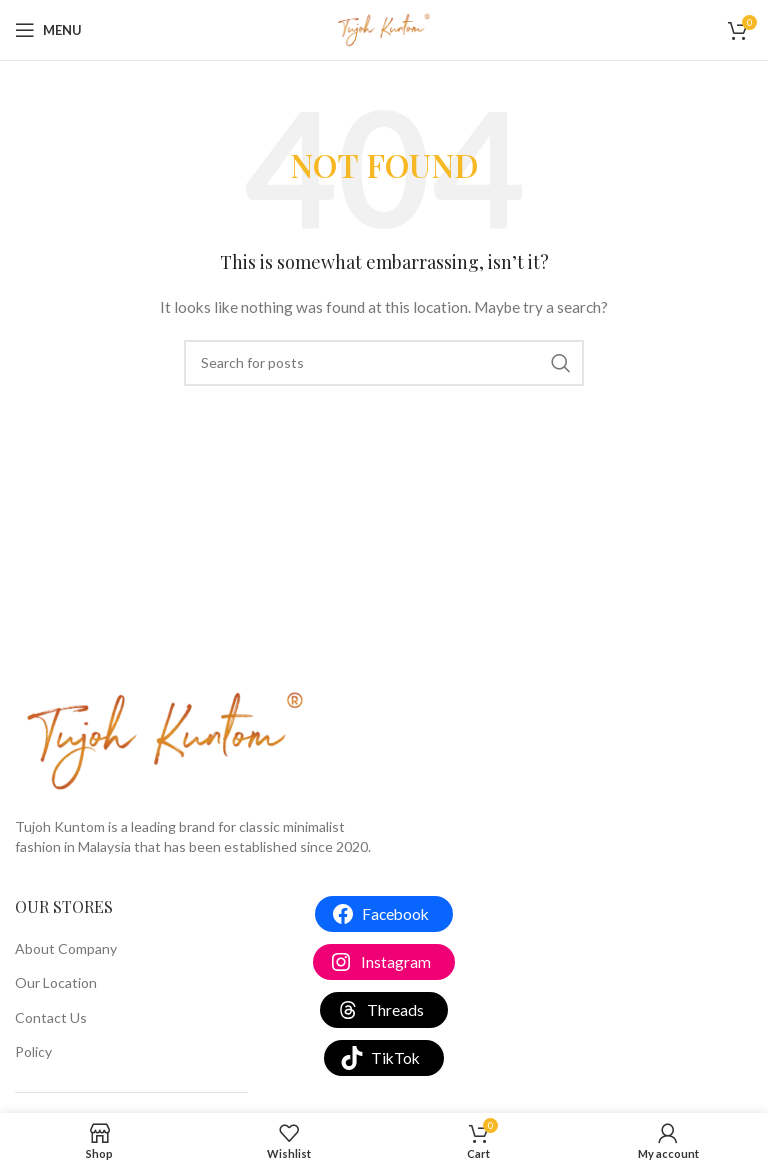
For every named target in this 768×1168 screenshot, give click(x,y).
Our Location (56, 982)
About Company (66, 948)
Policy (33, 1051)
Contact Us (51, 1017)
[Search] (384, 363)
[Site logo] (384, 28)
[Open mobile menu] (48, 30)
